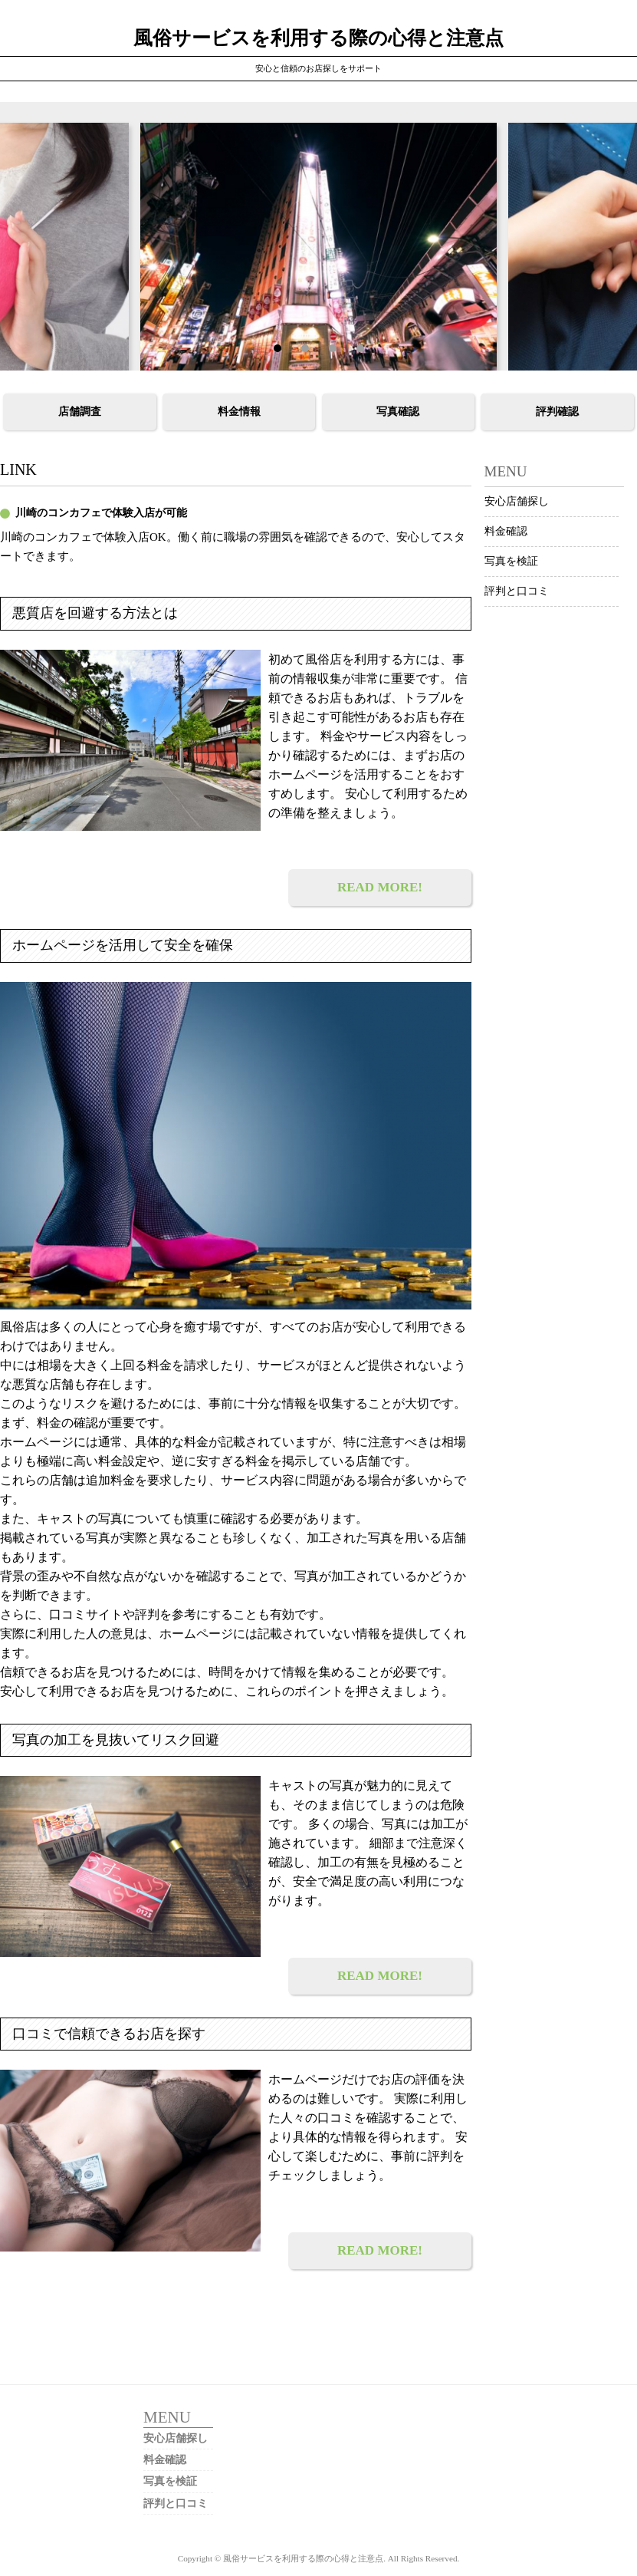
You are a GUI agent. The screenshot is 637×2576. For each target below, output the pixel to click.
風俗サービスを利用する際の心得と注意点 (318, 38)
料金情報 (239, 411)
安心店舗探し (516, 501)
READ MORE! (379, 887)
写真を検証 (511, 561)
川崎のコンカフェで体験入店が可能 (101, 513)
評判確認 (557, 411)
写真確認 (397, 411)
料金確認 (505, 531)
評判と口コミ (516, 591)
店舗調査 (79, 411)
